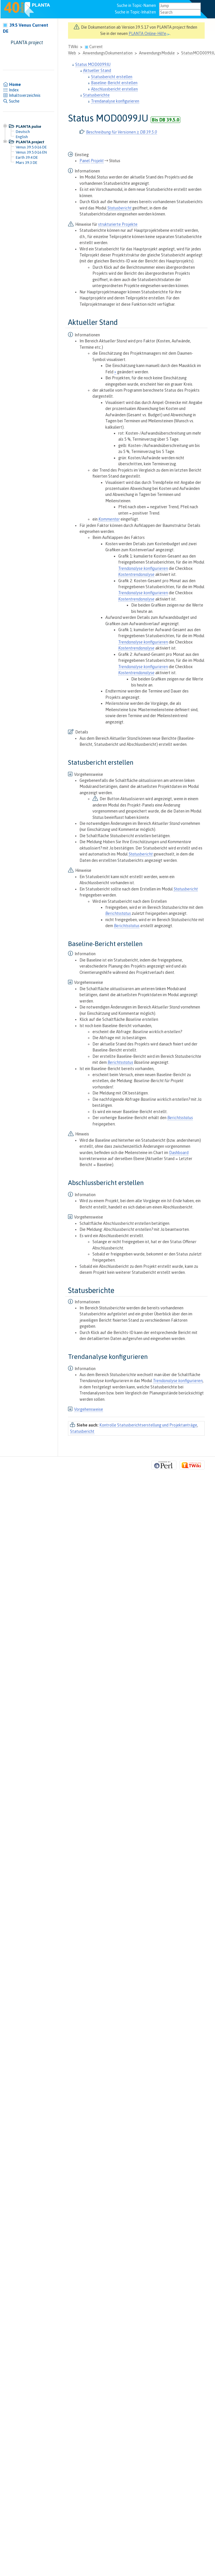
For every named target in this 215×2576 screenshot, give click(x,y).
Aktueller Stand (97, 70)
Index (11, 90)
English (22, 136)
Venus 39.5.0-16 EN (31, 152)
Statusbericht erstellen (111, 76)
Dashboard (179, 1152)
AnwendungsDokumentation (108, 53)
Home (12, 84)
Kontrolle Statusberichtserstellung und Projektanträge (148, 1425)
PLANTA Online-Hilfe (149, 33)
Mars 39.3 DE (26, 162)
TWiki (73, 46)
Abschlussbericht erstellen (114, 89)
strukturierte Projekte (117, 224)
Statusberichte (96, 95)
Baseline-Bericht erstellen (114, 83)
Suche (11, 101)
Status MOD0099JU (93, 64)
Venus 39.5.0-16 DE (31, 147)
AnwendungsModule (157, 53)
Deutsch (23, 131)
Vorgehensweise (88, 1409)
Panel (85, 160)
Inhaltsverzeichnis (21, 95)
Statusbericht (82, 1431)
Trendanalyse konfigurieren (115, 101)
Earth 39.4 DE (27, 157)
